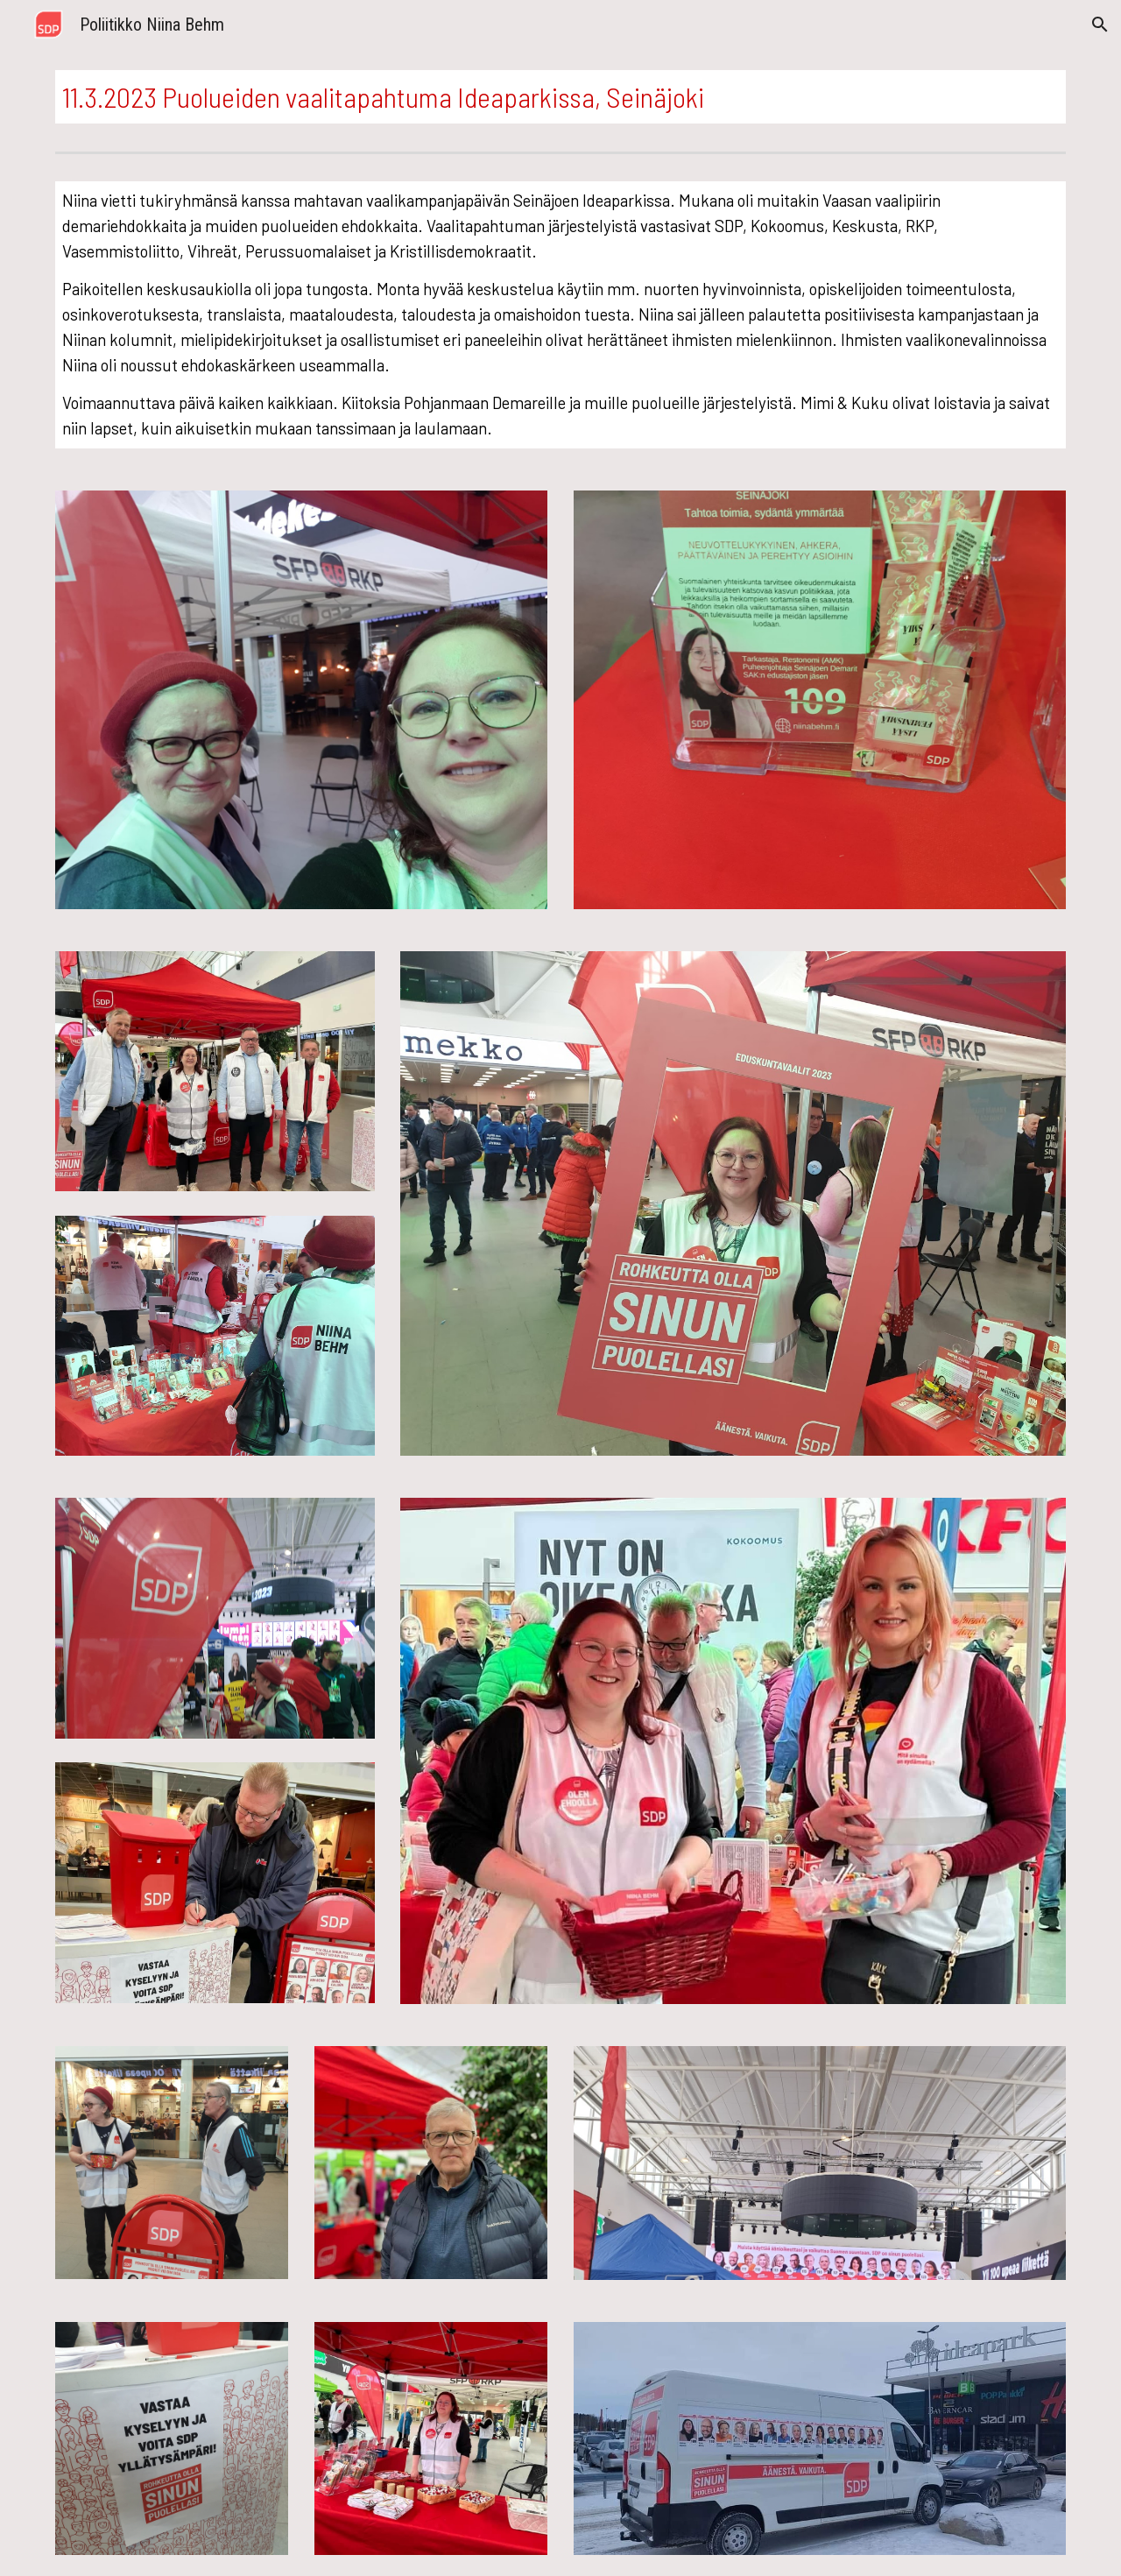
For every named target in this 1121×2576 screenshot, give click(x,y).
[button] (1100, 25)
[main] (560, 97)
